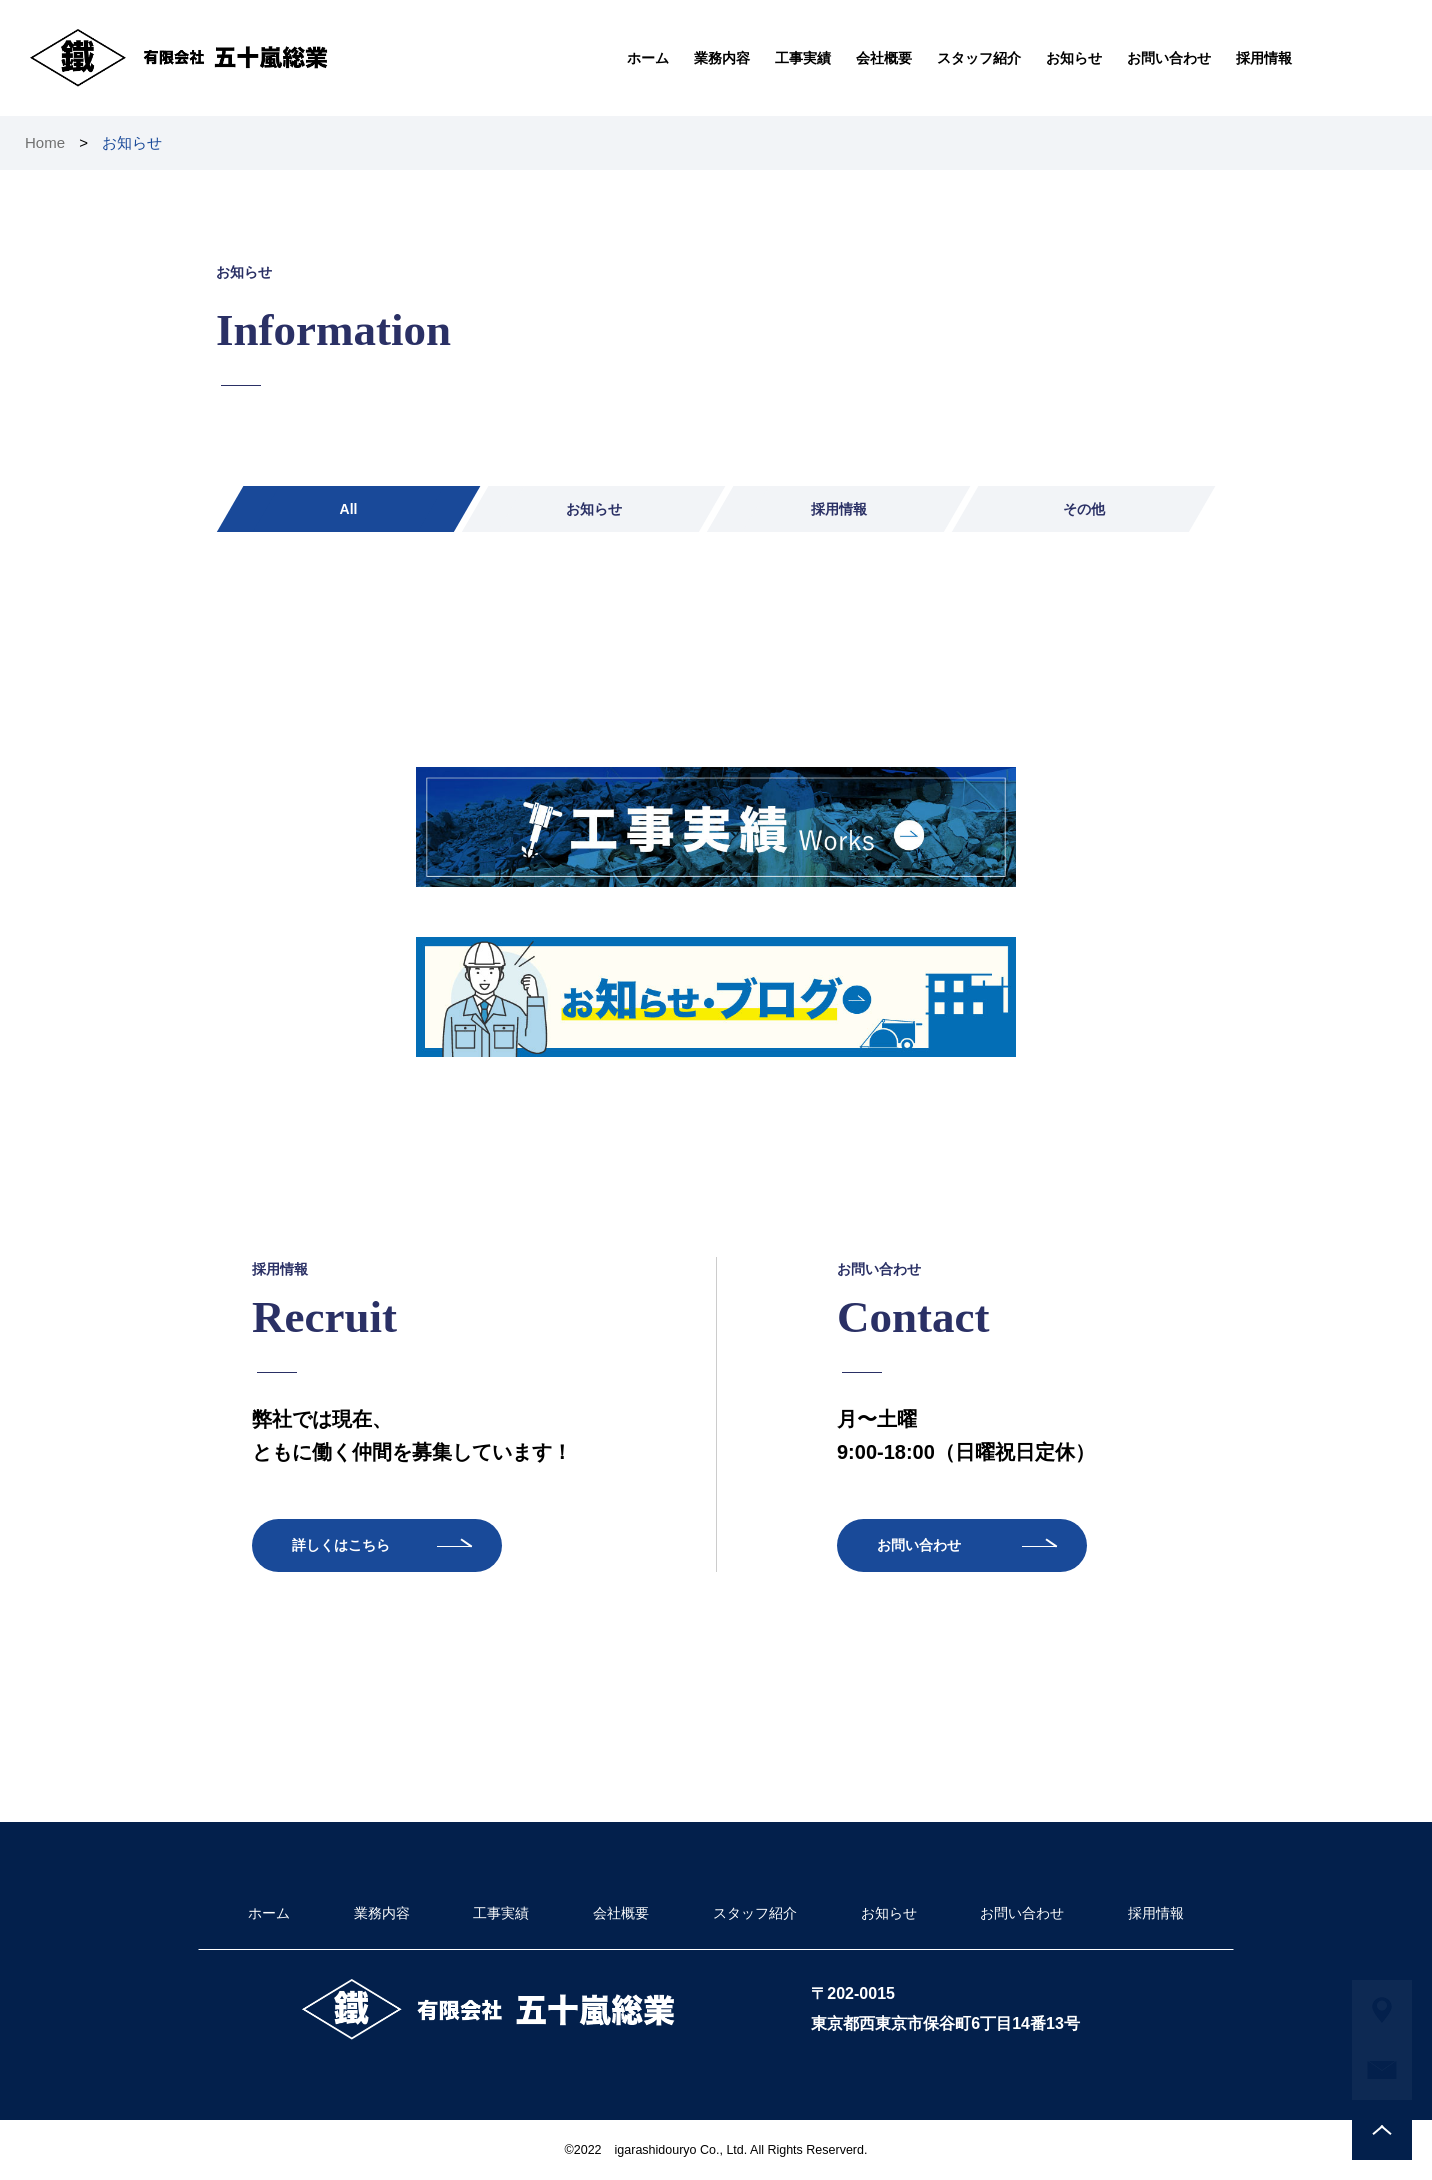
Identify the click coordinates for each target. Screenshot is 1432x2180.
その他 (1084, 509)
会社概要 (884, 58)
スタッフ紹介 (979, 58)
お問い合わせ (1169, 58)
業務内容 (722, 58)
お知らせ (1074, 58)
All (349, 509)
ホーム (648, 58)
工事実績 (803, 58)
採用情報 (1264, 58)
